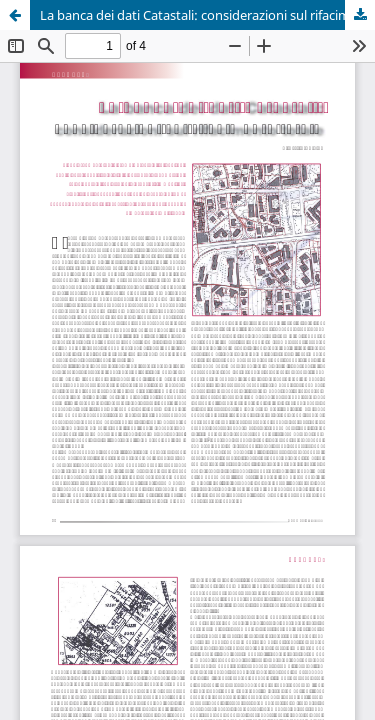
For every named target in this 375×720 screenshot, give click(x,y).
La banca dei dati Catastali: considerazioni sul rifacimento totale (207, 15)
